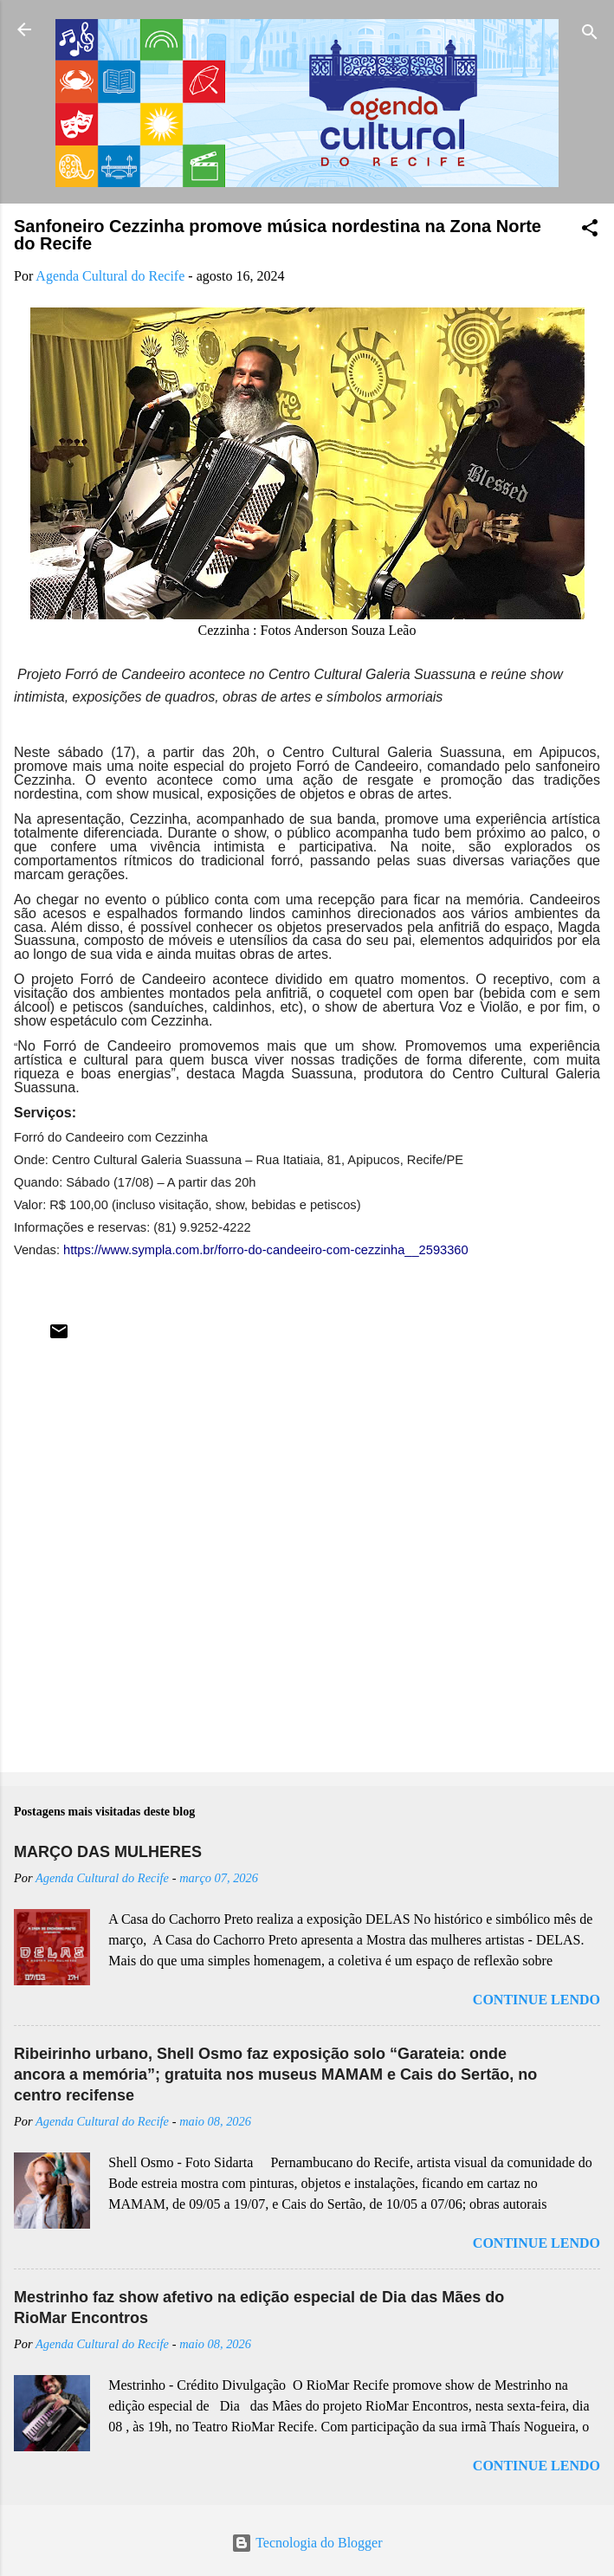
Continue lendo (536, 1999)
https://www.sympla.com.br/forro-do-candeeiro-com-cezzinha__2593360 (266, 1250)
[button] (589, 230)
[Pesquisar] (589, 35)
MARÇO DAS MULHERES (108, 1852)
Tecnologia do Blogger (306, 2542)
